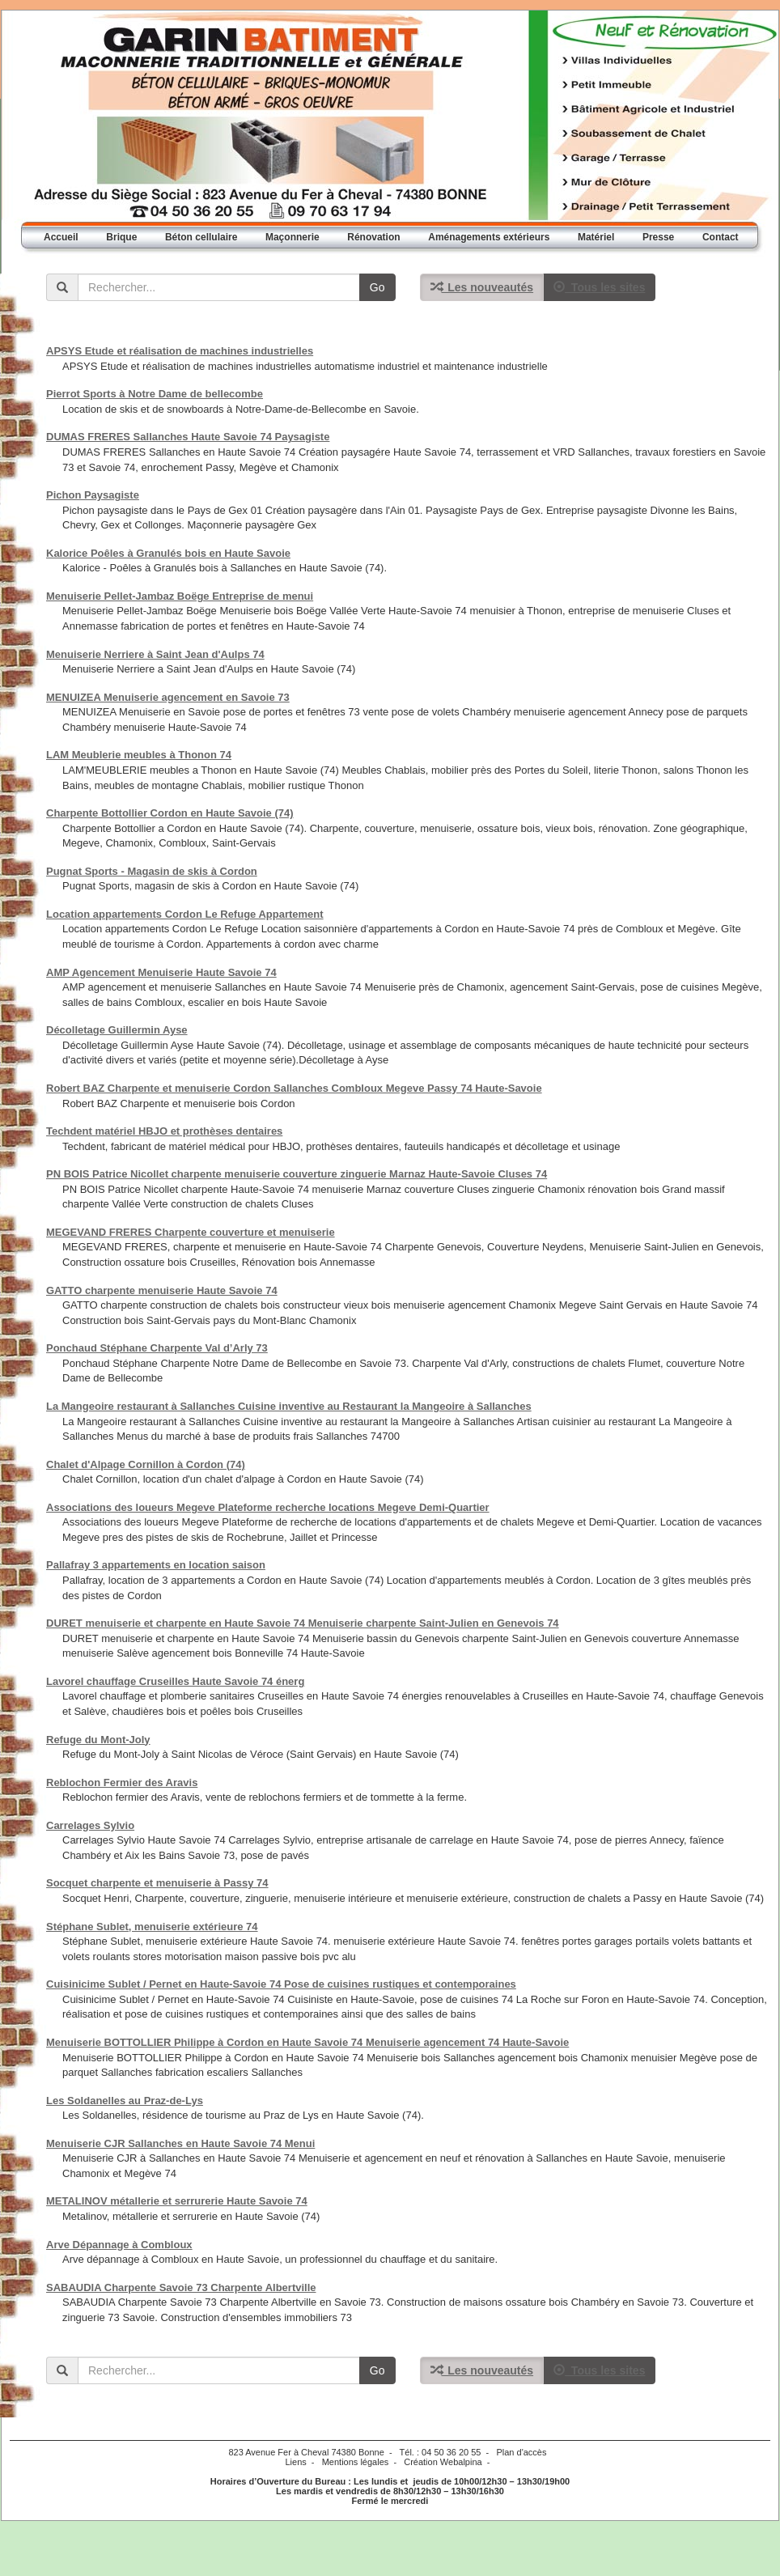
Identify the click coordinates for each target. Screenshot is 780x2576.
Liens (295, 2462)
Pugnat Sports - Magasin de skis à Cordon (151, 871)
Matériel (596, 237)
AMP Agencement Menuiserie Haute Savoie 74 (161, 972)
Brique (121, 237)
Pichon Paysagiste (92, 495)
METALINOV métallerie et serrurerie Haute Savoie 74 (176, 2201)
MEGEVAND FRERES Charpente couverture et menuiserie (190, 1232)
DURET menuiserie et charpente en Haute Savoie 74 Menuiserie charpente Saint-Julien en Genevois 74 (302, 1623)
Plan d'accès (521, 2452)
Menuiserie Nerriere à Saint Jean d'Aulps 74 (155, 654)
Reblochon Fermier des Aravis (121, 1782)
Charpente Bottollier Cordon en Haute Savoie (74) (170, 813)
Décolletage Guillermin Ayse (117, 1030)
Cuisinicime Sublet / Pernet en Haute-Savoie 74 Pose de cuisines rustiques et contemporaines (281, 1984)
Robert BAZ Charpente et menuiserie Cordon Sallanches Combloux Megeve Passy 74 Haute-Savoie (294, 1088)
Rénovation (373, 237)
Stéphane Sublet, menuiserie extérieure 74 (152, 1926)
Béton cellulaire (201, 237)
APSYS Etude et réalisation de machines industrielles (179, 351)
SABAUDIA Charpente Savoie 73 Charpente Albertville (181, 2287)
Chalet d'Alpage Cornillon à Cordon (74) (145, 1464)
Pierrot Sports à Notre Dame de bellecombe (154, 394)
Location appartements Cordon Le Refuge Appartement (185, 914)
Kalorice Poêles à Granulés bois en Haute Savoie (168, 553)
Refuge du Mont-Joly (98, 1740)
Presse (658, 237)
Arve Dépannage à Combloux (119, 2245)
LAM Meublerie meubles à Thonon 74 (138, 755)
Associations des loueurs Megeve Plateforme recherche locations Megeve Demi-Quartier (268, 1507)
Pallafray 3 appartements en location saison (155, 1565)
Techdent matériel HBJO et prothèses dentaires (164, 1131)
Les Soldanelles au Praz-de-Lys (124, 2100)
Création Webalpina (442, 2462)
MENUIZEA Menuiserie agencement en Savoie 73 (168, 697)
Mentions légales (355, 2462)
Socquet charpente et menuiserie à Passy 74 (157, 1883)
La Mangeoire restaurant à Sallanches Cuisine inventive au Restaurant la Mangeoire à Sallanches (289, 1406)
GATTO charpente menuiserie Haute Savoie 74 (162, 1290)
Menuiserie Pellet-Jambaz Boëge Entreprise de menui (179, 596)
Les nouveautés (482, 287)
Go (377, 287)
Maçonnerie (292, 237)
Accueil (61, 237)
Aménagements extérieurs (488, 237)
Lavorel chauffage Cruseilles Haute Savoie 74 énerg (175, 1681)
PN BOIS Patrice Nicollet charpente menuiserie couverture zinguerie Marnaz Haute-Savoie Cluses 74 (296, 1174)
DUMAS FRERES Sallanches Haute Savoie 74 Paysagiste (187, 437)
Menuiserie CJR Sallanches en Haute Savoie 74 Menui (180, 2143)
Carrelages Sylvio (90, 1825)
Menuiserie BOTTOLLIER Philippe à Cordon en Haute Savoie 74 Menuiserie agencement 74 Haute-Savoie (307, 2042)
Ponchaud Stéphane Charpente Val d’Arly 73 (157, 1348)
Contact (720, 237)
